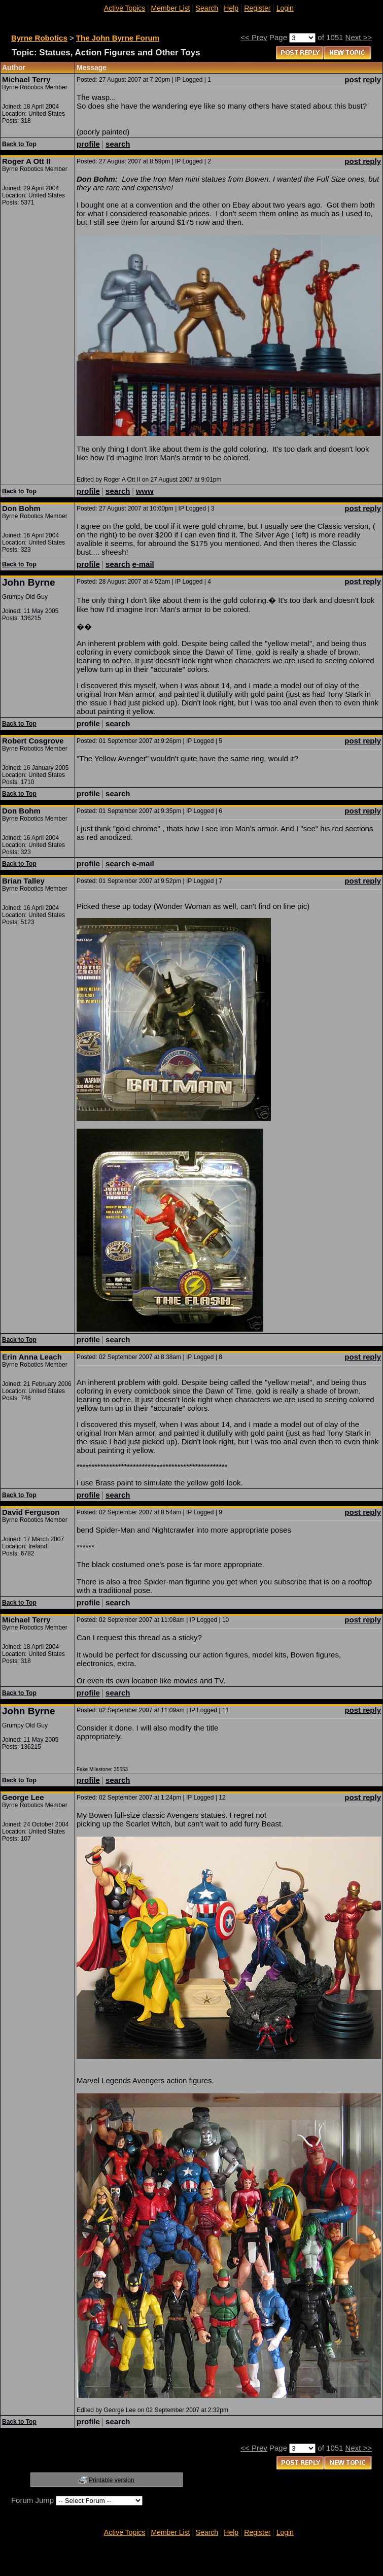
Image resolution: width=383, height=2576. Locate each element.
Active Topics (124, 8)
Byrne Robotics (39, 37)
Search (207, 8)
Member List (170, 8)
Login (285, 8)
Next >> (358, 37)
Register (257, 8)
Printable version (111, 2480)
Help (231, 8)
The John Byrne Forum (117, 37)
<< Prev (253, 37)
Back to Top (19, 144)
